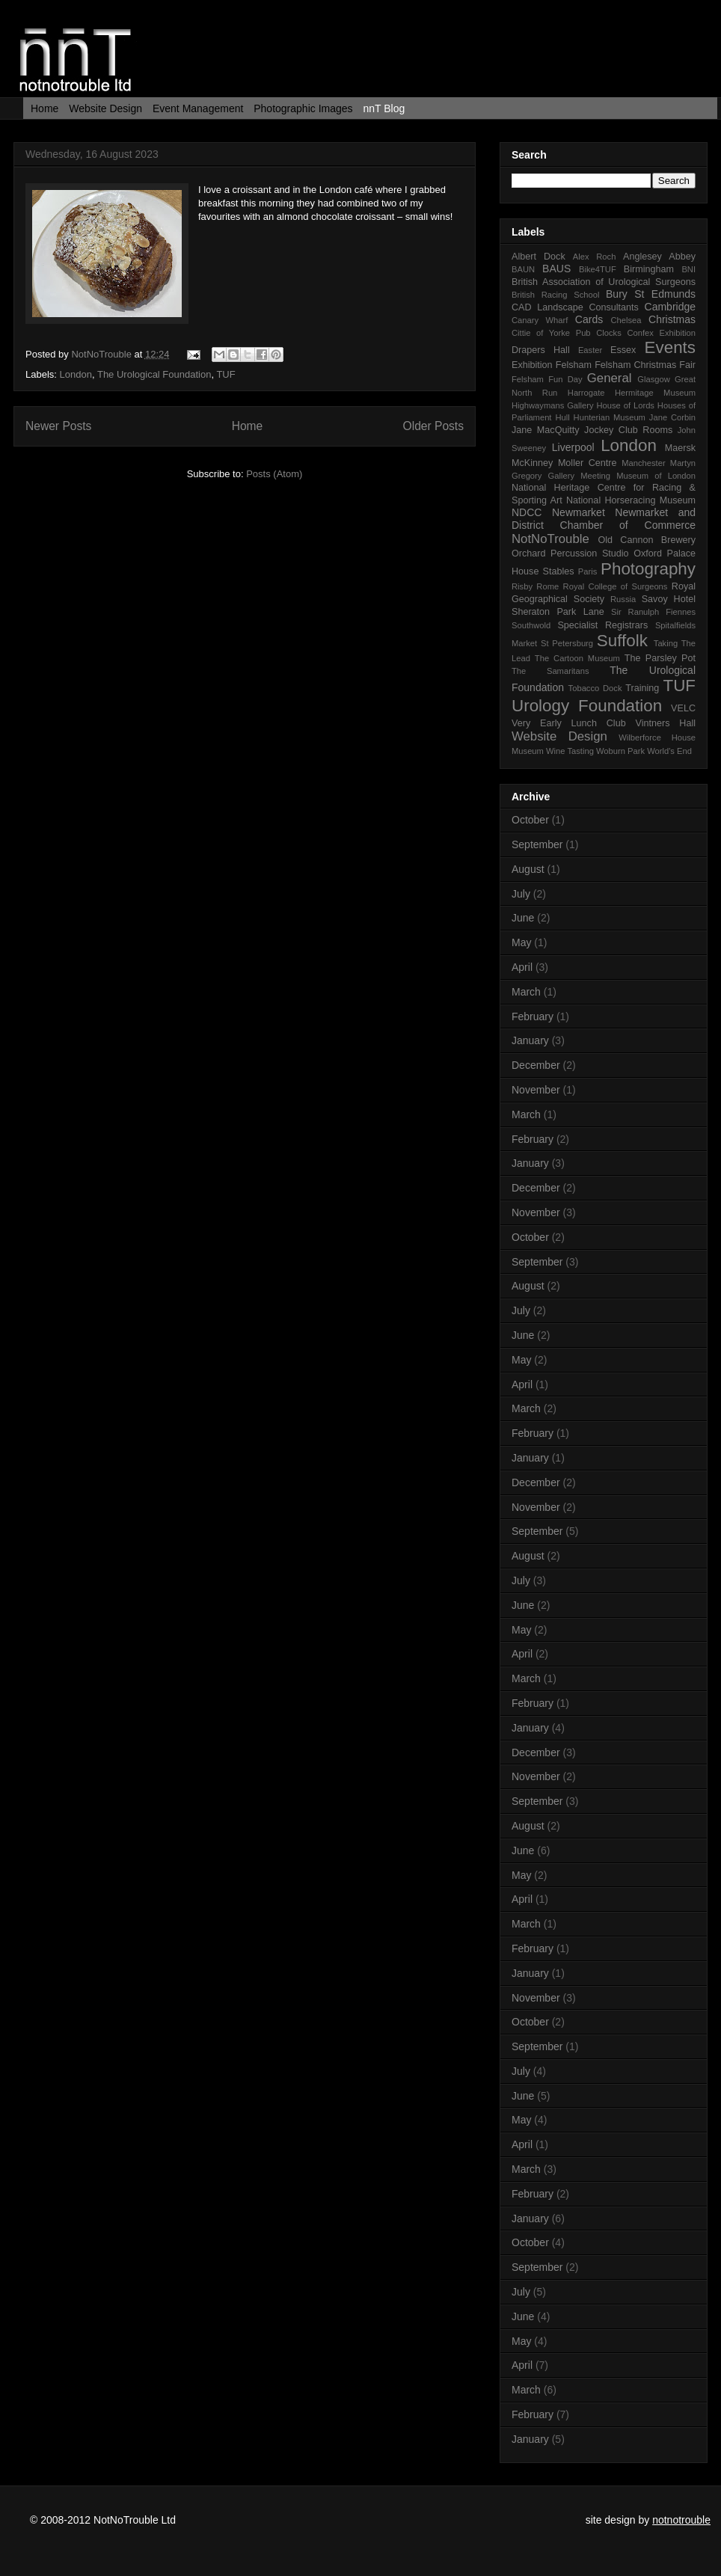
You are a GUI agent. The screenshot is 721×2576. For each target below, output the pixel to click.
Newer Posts (58, 426)
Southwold (531, 625)
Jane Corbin (672, 417)
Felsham (574, 365)
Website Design (105, 108)
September (537, 844)
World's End (669, 750)
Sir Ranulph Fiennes (653, 611)
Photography (648, 568)
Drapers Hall (541, 350)
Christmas (672, 319)
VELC (683, 708)
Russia (623, 599)
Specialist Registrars (602, 625)
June (523, 918)
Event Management (198, 108)
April (522, 967)
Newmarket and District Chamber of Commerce (604, 518)
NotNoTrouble (102, 354)
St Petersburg (567, 643)
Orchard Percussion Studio (570, 553)
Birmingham (649, 269)
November (536, 1090)
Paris (588, 571)
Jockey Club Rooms (628, 430)
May (521, 942)
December (536, 1065)
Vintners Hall (665, 723)
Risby (522, 586)
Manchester (643, 463)
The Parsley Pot (660, 658)
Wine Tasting (570, 750)
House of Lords (625, 405)
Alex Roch (594, 256)
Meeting (595, 475)
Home (44, 108)
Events (670, 347)
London (76, 374)
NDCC (526, 512)
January (530, 1040)
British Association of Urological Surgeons (604, 282)
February (532, 1016)
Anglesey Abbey (659, 256)
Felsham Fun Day (547, 379)
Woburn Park (620, 750)
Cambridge (670, 307)
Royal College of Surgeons (615, 586)
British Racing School (555, 294)
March (526, 992)
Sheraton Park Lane (558, 612)
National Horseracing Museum (631, 500)
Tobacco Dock (595, 688)
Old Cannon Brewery (647, 540)
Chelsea (625, 320)
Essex (623, 350)
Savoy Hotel (669, 599)
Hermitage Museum (655, 392)
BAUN (523, 269)
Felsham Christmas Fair (645, 365)
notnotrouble (681, 2520)
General (609, 378)
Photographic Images (303, 108)
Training (642, 688)
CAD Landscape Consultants (575, 307)
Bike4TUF (597, 269)
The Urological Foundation (154, 374)
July (521, 894)
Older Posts (433, 426)
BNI (688, 269)
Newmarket (578, 512)
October (530, 820)
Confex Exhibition (661, 332)
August (528, 869)
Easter (590, 350)
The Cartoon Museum (577, 658)
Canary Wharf (540, 320)
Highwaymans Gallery (553, 405)
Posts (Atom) (274, 473)
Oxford (647, 553)
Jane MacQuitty (546, 430)
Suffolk (622, 640)
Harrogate (586, 392)
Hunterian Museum (609, 417)
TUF (225, 374)
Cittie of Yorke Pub (551, 332)
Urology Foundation (587, 705)
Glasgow (653, 379)
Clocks (609, 332)
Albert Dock (538, 256)
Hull (562, 417)
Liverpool (573, 447)
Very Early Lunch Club (569, 723)
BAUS (556, 269)
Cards (589, 319)
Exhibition (532, 365)
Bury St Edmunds (651, 294)
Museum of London (656, 475)
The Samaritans (550, 670)
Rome (547, 586)
